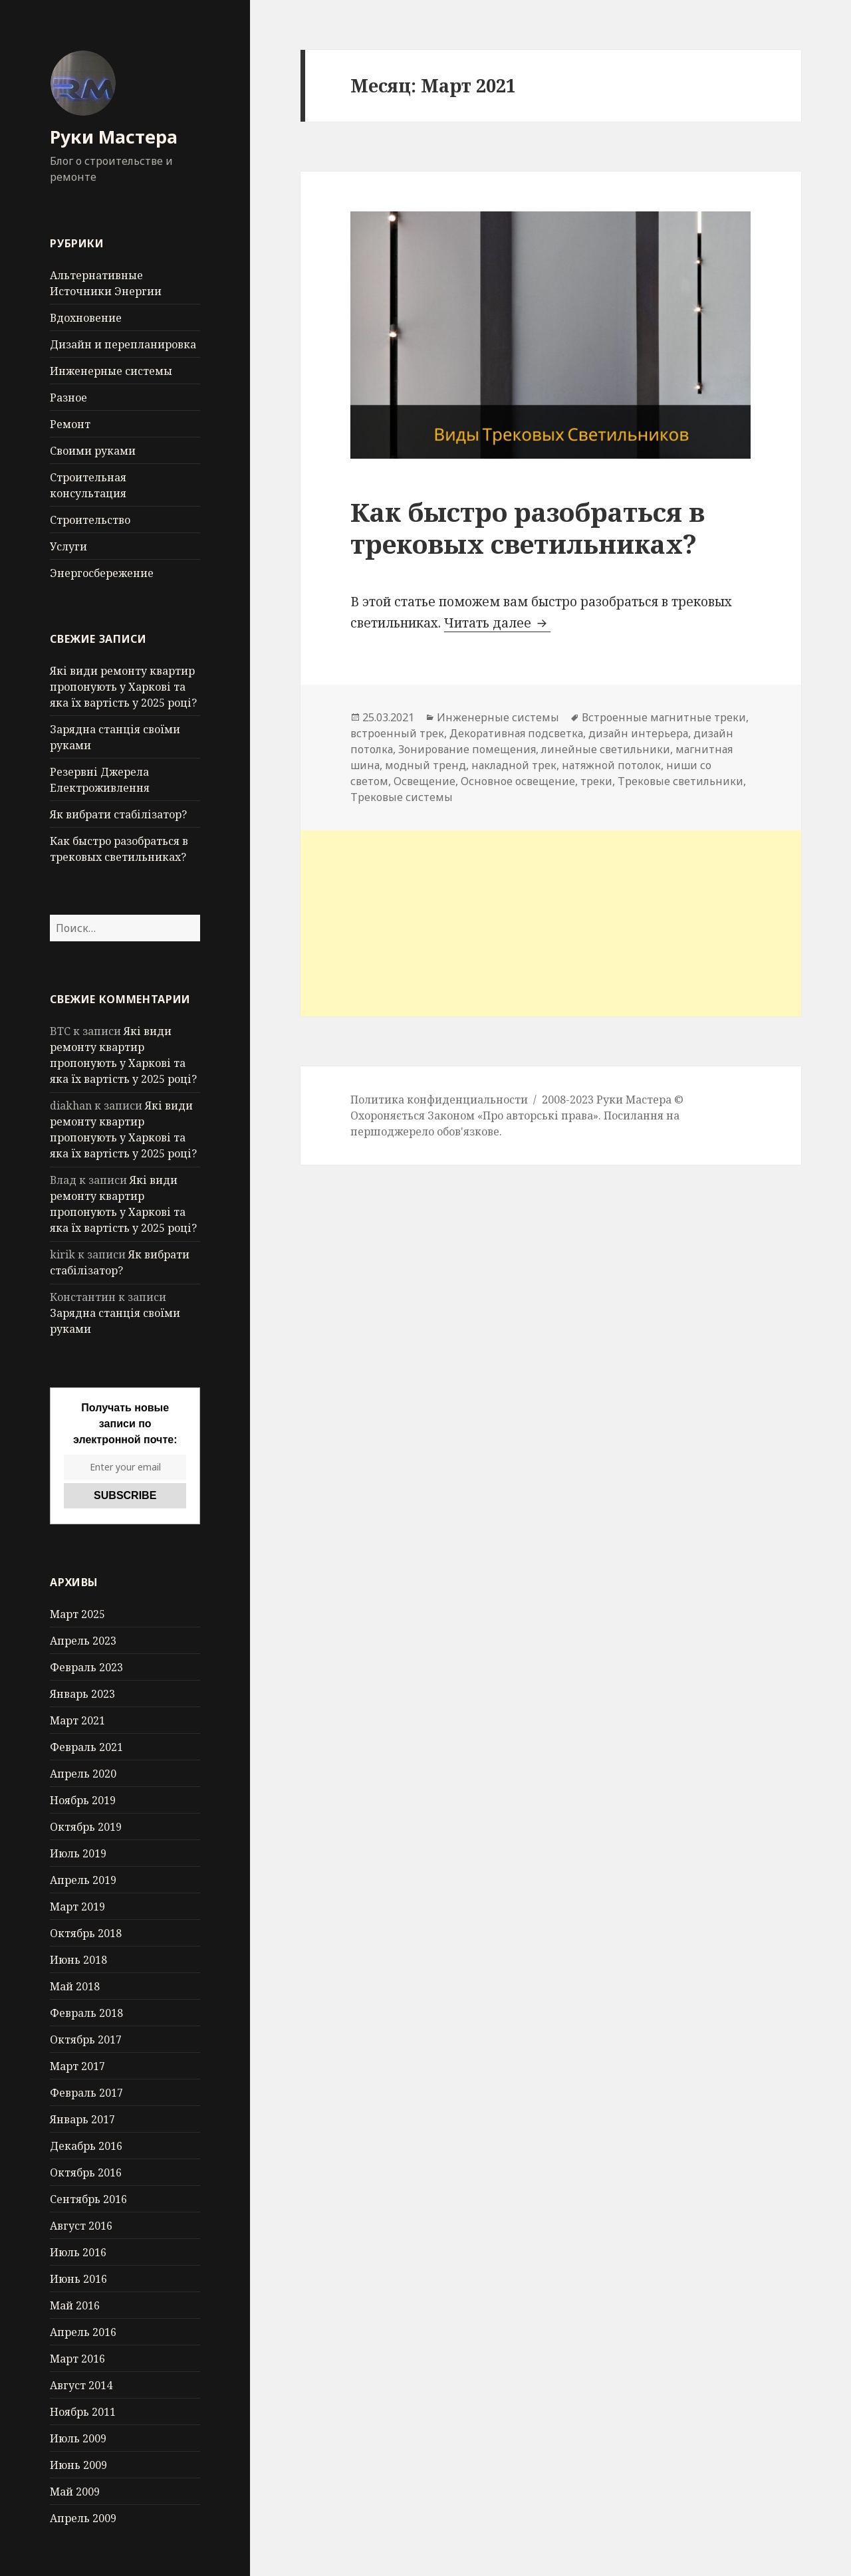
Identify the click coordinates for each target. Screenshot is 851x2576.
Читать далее (497, 623)
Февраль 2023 (86, 1667)
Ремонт (70, 424)
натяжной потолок (611, 765)
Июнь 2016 (78, 2279)
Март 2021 (77, 1720)
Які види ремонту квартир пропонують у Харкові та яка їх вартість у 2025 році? (123, 686)
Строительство (90, 520)
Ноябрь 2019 (83, 1800)
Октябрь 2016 (86, 2172)
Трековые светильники (680, 781)
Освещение (424, 781)
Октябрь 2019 (86, 1826)
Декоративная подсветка (516, 733)
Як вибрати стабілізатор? (118, 814)
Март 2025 (77, 1614)
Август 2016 (81, 2225)
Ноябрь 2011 (83, 2411)
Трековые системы (401, 797)
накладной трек (513, 765)
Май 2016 (75, 2305)
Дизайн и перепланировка (123, 344)
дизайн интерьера (638, 733)
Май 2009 (75, 2491)
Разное (68, 397)
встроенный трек (397, 733)
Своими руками (93, 450)
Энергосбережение (102, 573)
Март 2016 (77, 2358)
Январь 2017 (82, 2119)
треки (596, 781)
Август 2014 (81, 2385)
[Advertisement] (551, 923)
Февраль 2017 (86, 2092)
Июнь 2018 (78, 1959)
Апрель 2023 (83, 1640)
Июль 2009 (78, 2438)
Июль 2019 (78, 1853)
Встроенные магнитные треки (664, 717)
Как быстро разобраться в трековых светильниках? (527, 527)
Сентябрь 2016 (88, 2199)
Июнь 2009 (78, 2465)
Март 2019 (77, 1906)
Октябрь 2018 (86, 1933)
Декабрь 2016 (86, 2146)
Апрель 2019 (83, 1880)
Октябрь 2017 (86, 2039)
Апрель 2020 (83, 1773)
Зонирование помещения (467, 749)
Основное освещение (518, 781)
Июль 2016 (78, 2252)
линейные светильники (605, 749)
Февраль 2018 (86, 2013)
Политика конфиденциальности (439, 1099)
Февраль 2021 (86, 1747)
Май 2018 (75, 1986)
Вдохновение (86, 317)
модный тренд (425, 765)
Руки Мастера (114, 136)
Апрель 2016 (83, 2332)
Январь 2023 (82, 1694)
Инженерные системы (111, 371)
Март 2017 (77, 2066)
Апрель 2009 (83, 2518)
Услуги (68, 546)
